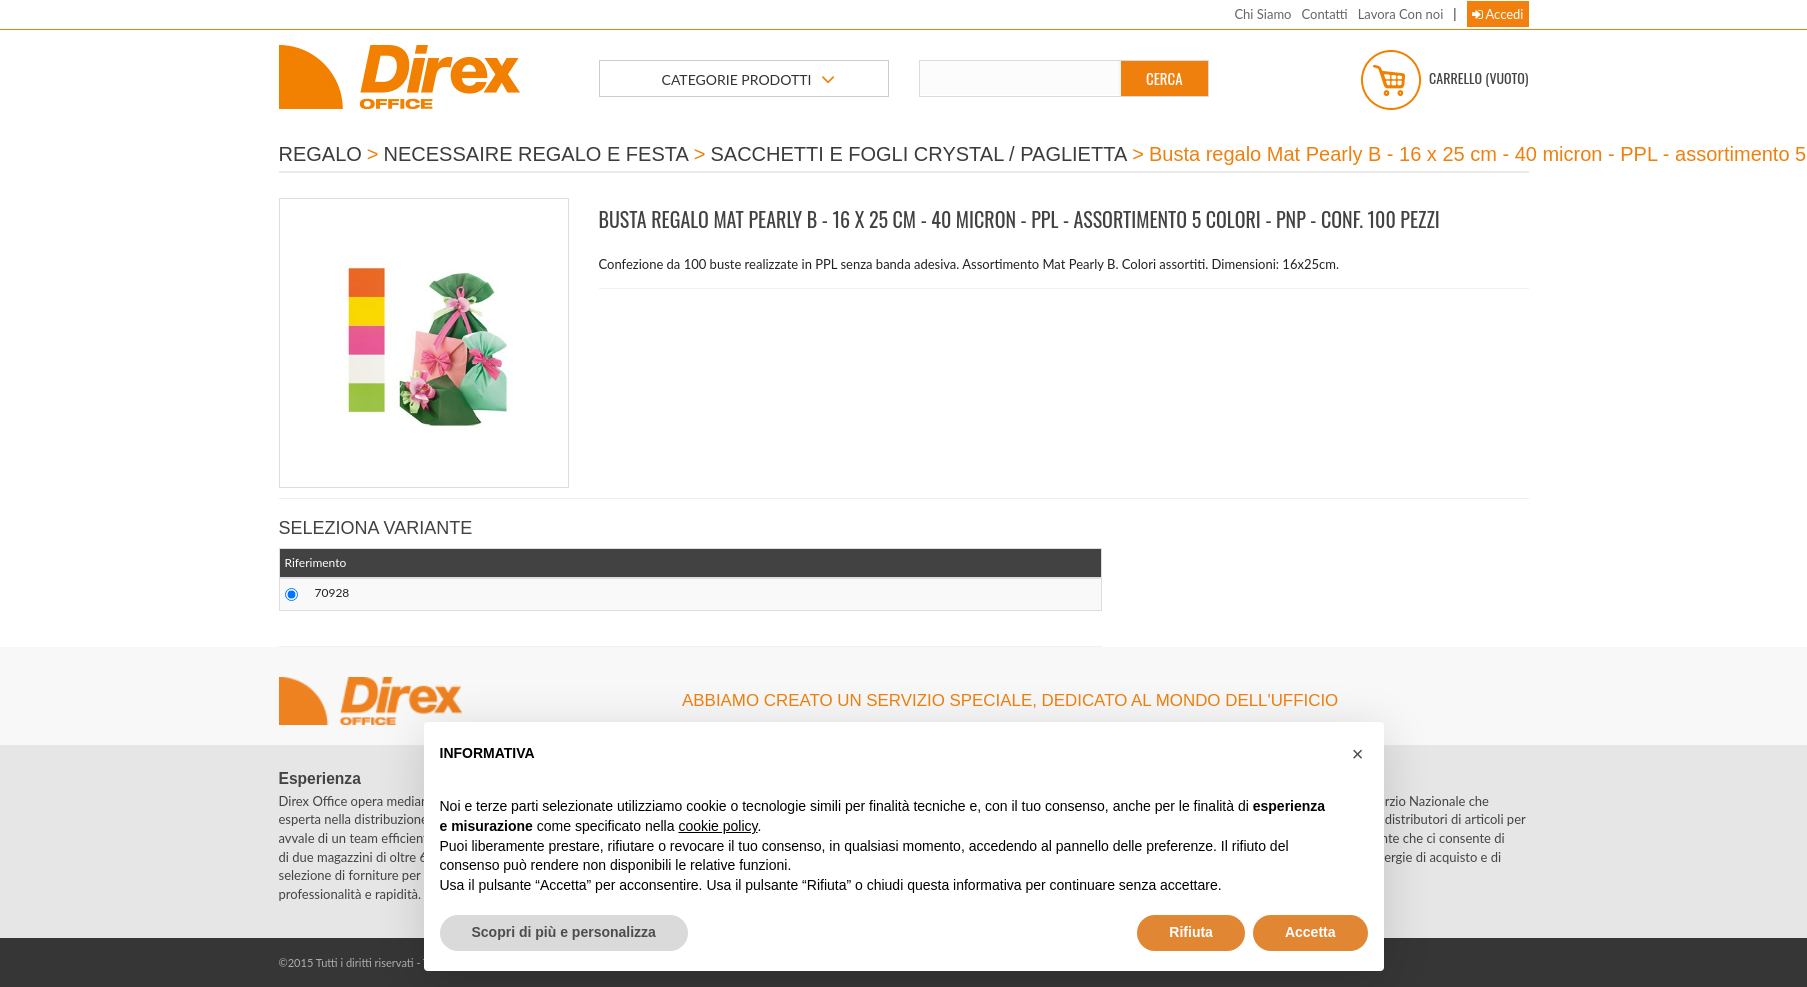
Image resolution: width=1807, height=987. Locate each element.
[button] (1358, 754)
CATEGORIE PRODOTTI (749, 80)
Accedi (1498, 14)
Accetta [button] (1310, 932)
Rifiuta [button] (1191, 932)
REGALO (320, 154)
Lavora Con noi (1401, 14)
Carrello (1445, 80)
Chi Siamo (1262, 14)
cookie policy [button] (717, 826)
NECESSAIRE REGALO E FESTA (536, 154)
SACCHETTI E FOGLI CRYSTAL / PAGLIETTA (919, 154)
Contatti (1324, 14)
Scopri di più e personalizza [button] (564, 932)
